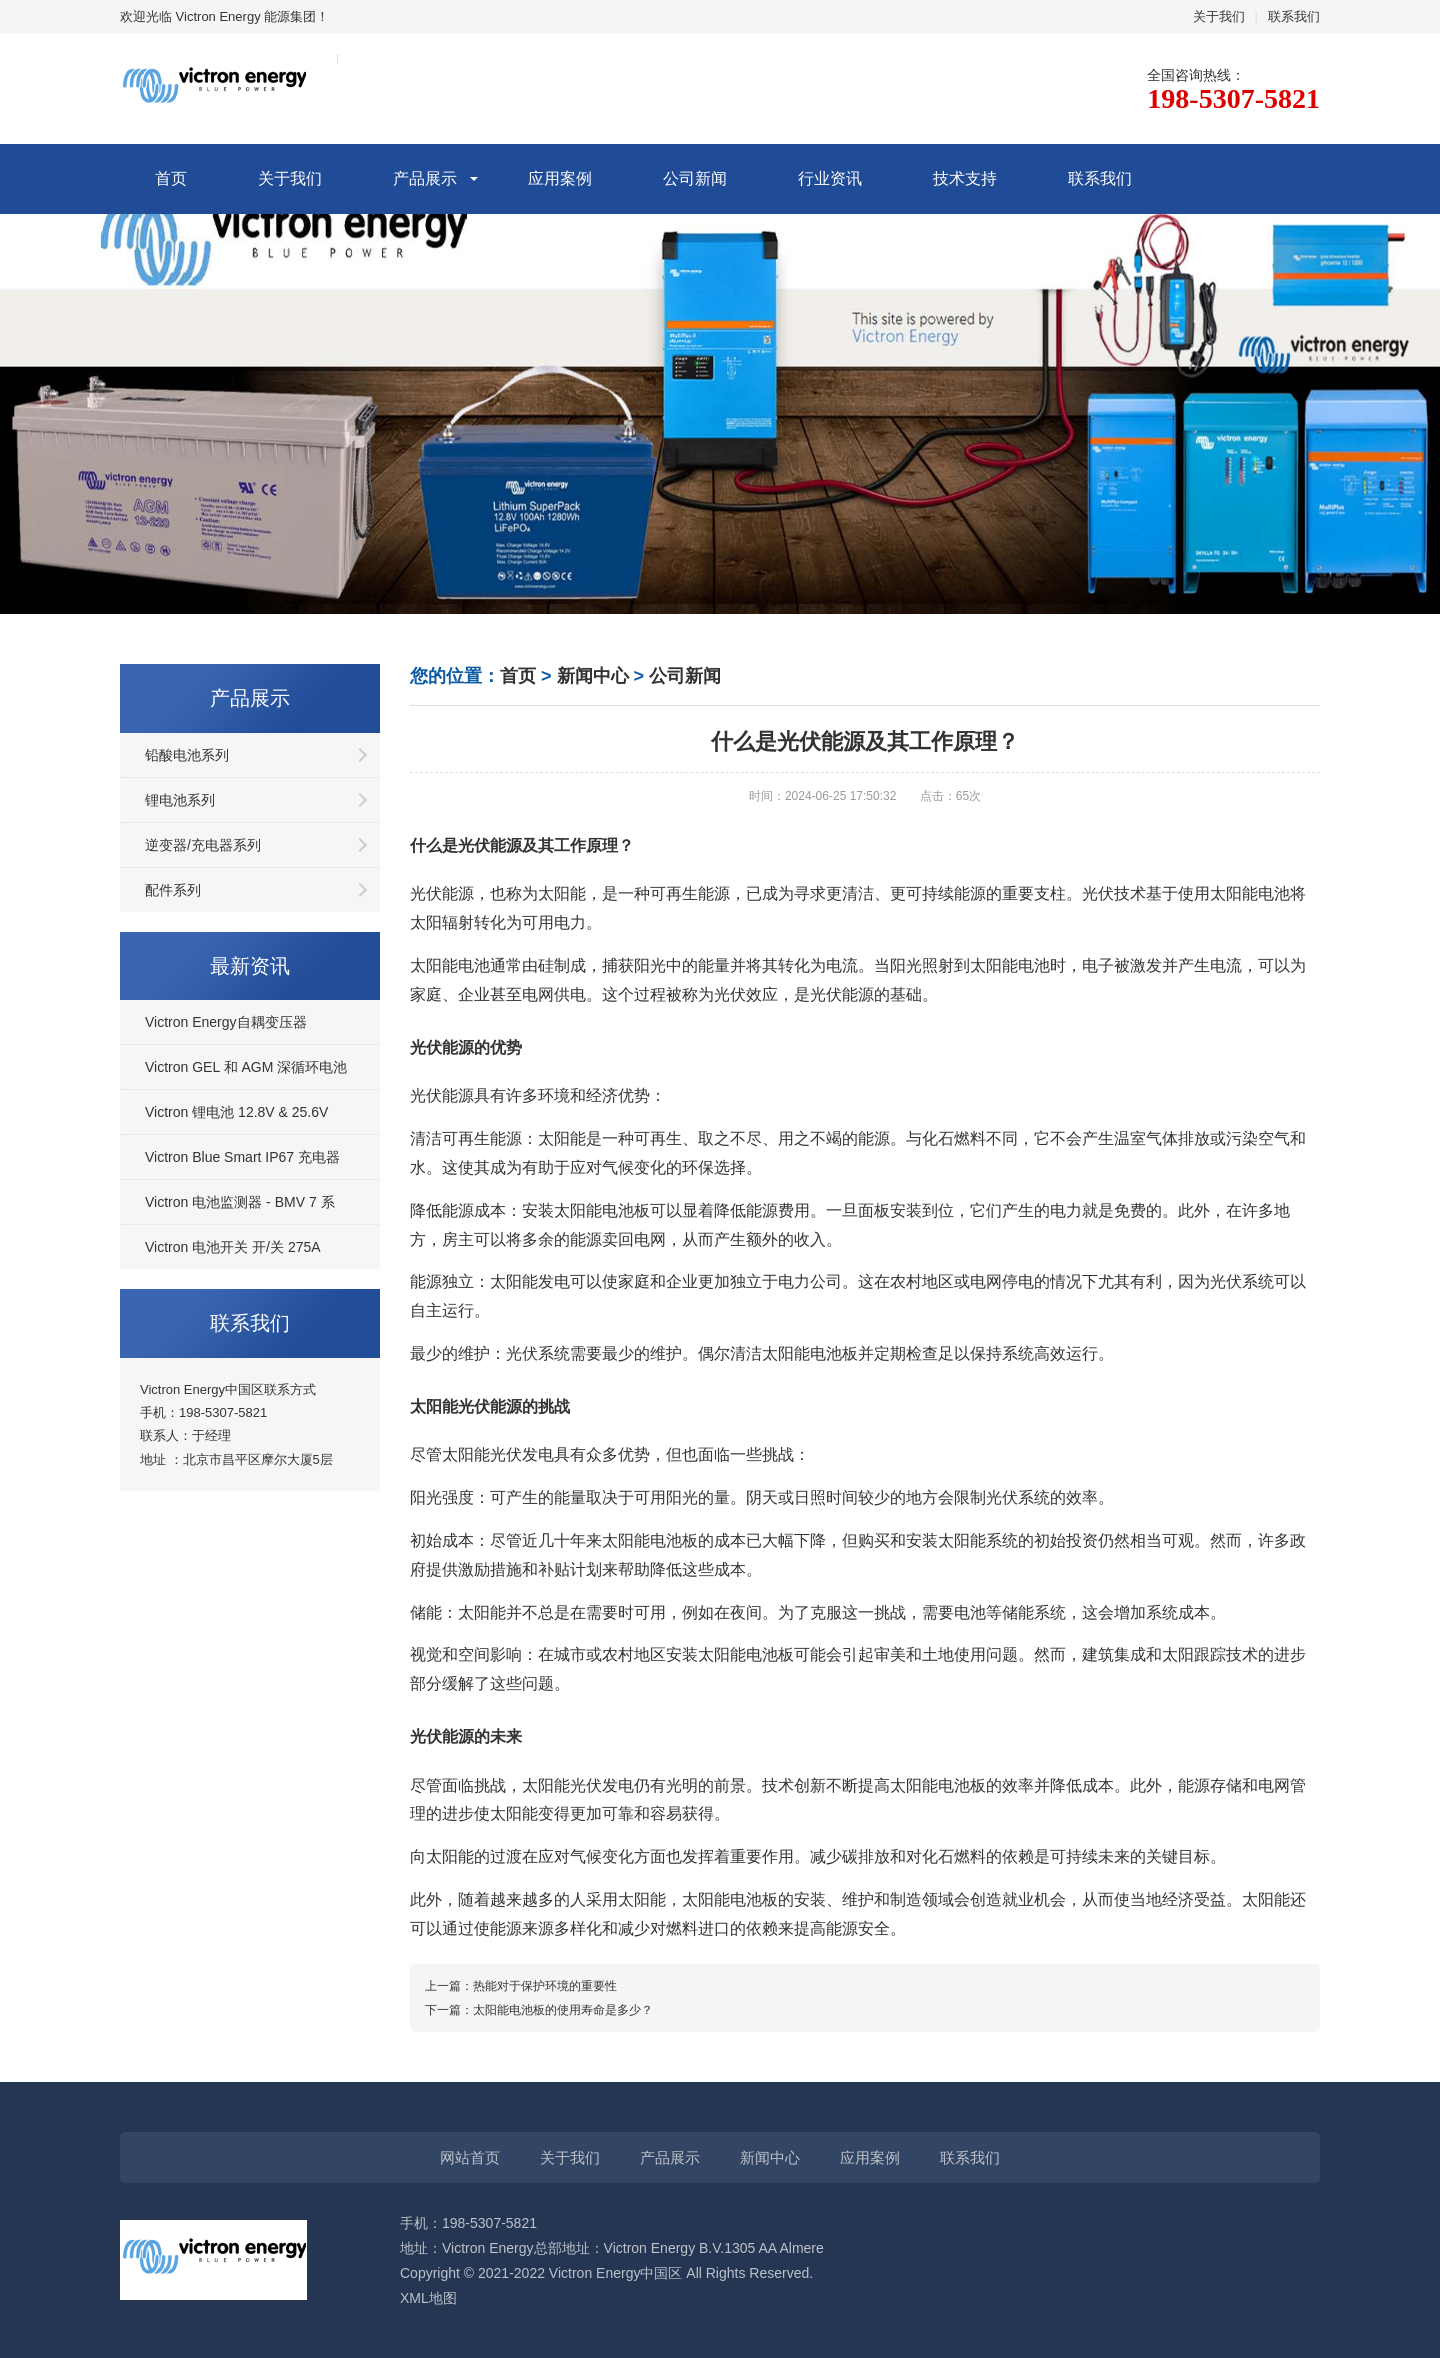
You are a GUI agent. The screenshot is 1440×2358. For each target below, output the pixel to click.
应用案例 (560, 178)
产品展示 (425, 178)
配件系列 (173, 890)
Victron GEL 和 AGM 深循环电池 (246, 1067)
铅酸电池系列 (187, 755)
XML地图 (428, 2298)
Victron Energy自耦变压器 (226, 1022)
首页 (171, 178)
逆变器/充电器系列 (203, 845)
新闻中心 (593, 676)
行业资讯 (830, 178)
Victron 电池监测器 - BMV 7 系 (240, 1202)
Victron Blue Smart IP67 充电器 (242, 1157)
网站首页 (470, 2157)
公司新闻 (695, 178)
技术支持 (965, 178)
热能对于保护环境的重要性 (545, 1986)
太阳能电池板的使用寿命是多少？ (563, 2010)
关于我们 (1219, 16)
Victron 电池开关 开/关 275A (233, 1247)
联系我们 (1294, 16)
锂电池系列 (180, 800)
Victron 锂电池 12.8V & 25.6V (236, 1112)
